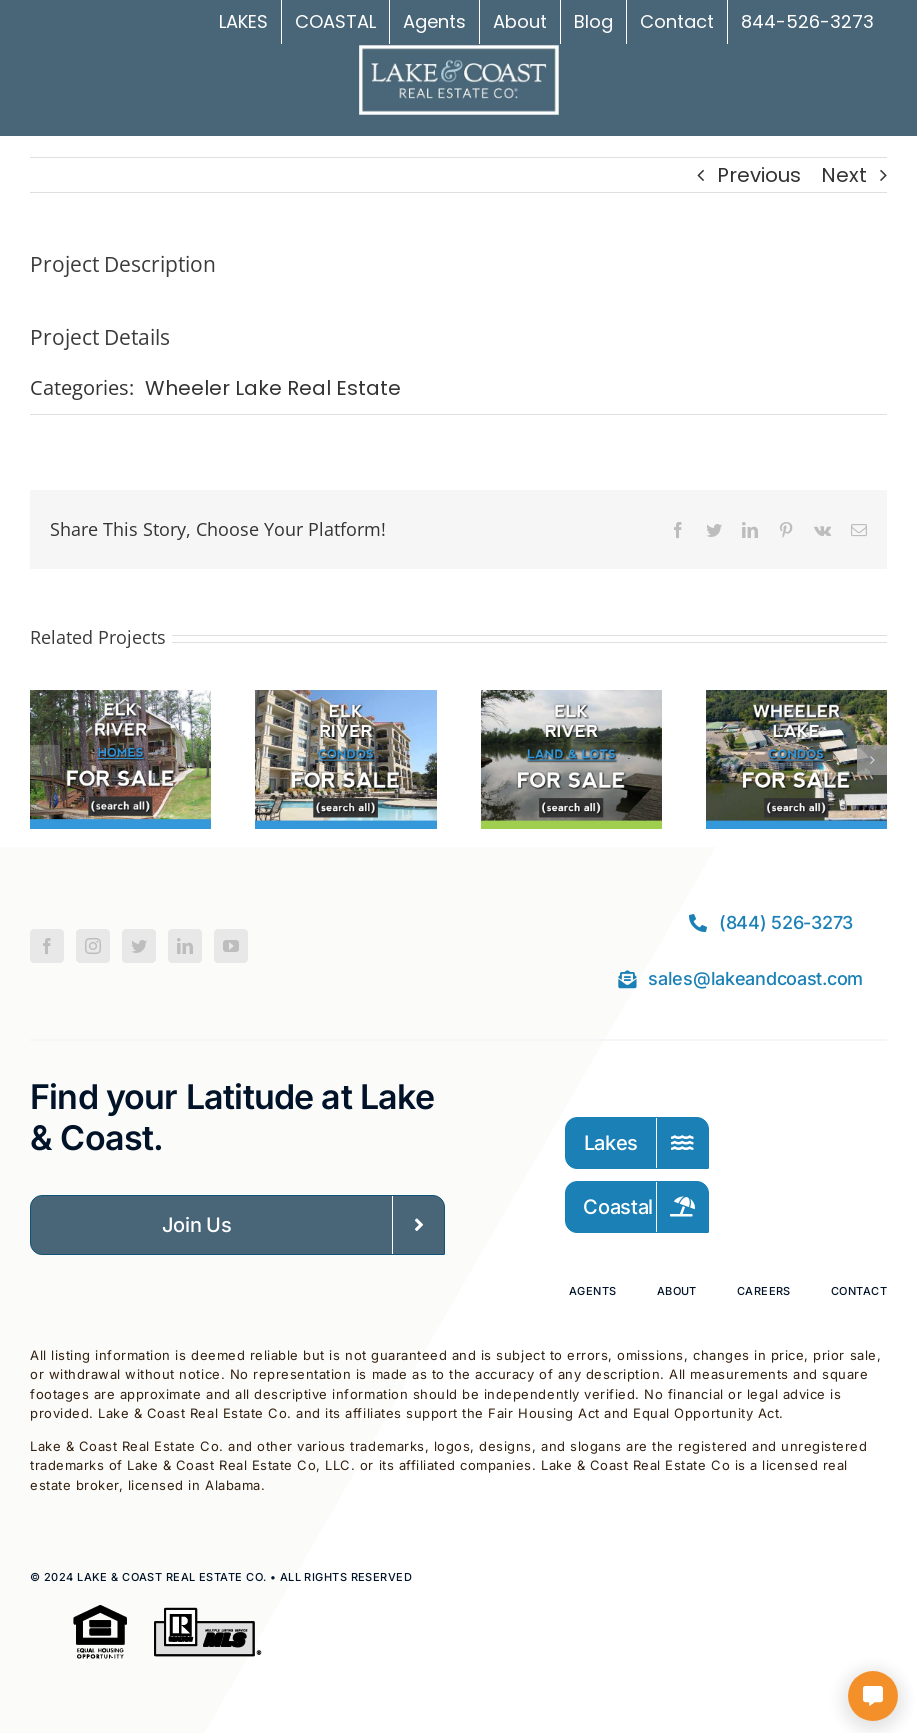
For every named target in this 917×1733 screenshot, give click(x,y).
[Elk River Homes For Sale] (120, 705)
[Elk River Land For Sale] (571, 705)
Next (844, 175)
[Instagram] (93, 946)
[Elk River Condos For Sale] (345, 705)
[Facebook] (47, 946)
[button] (45, 760)
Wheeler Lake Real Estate (273, 388)
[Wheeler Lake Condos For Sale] (796, 705)
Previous (759, 175)
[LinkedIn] (185, 946)
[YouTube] (231, 946)
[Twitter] (139, 946)
